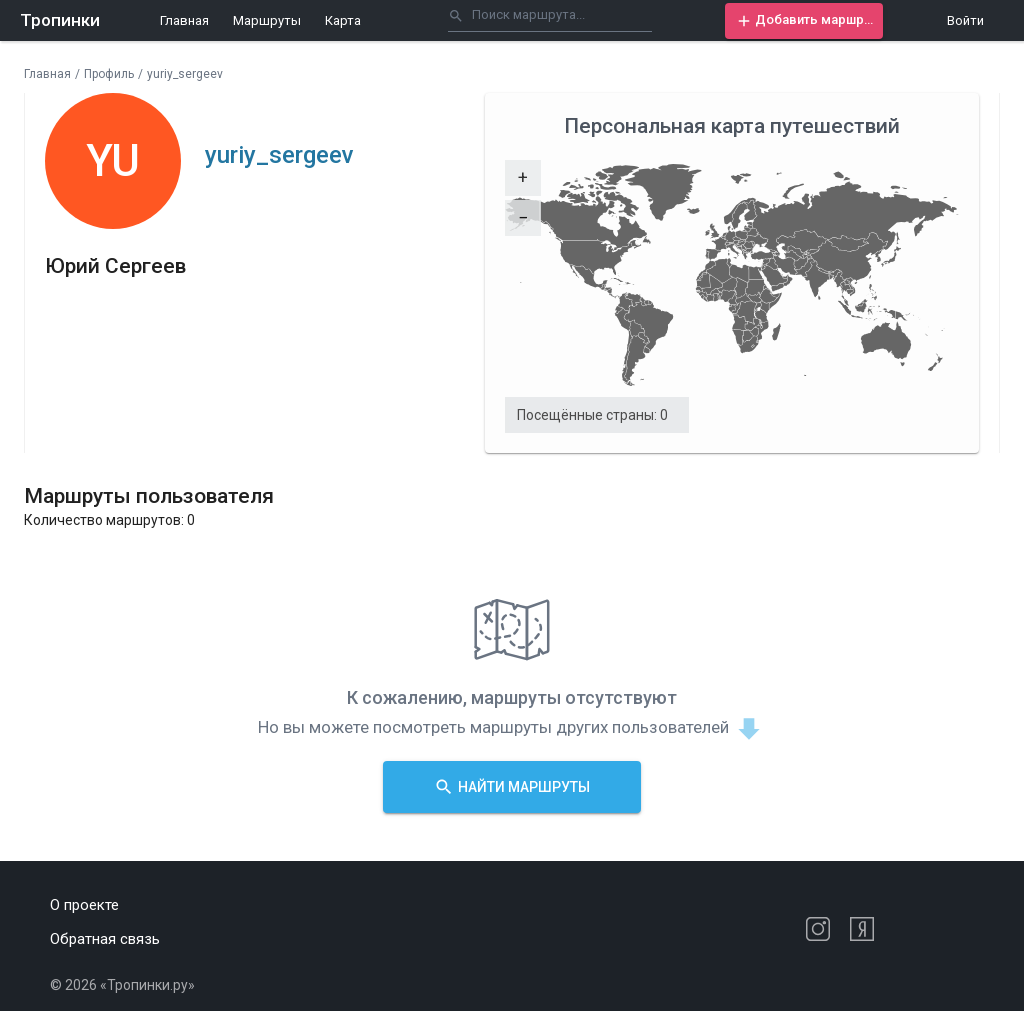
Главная (184, 20)
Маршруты (267, 20)
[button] (804, 21)
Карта (343, 20)
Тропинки (60, 20)
